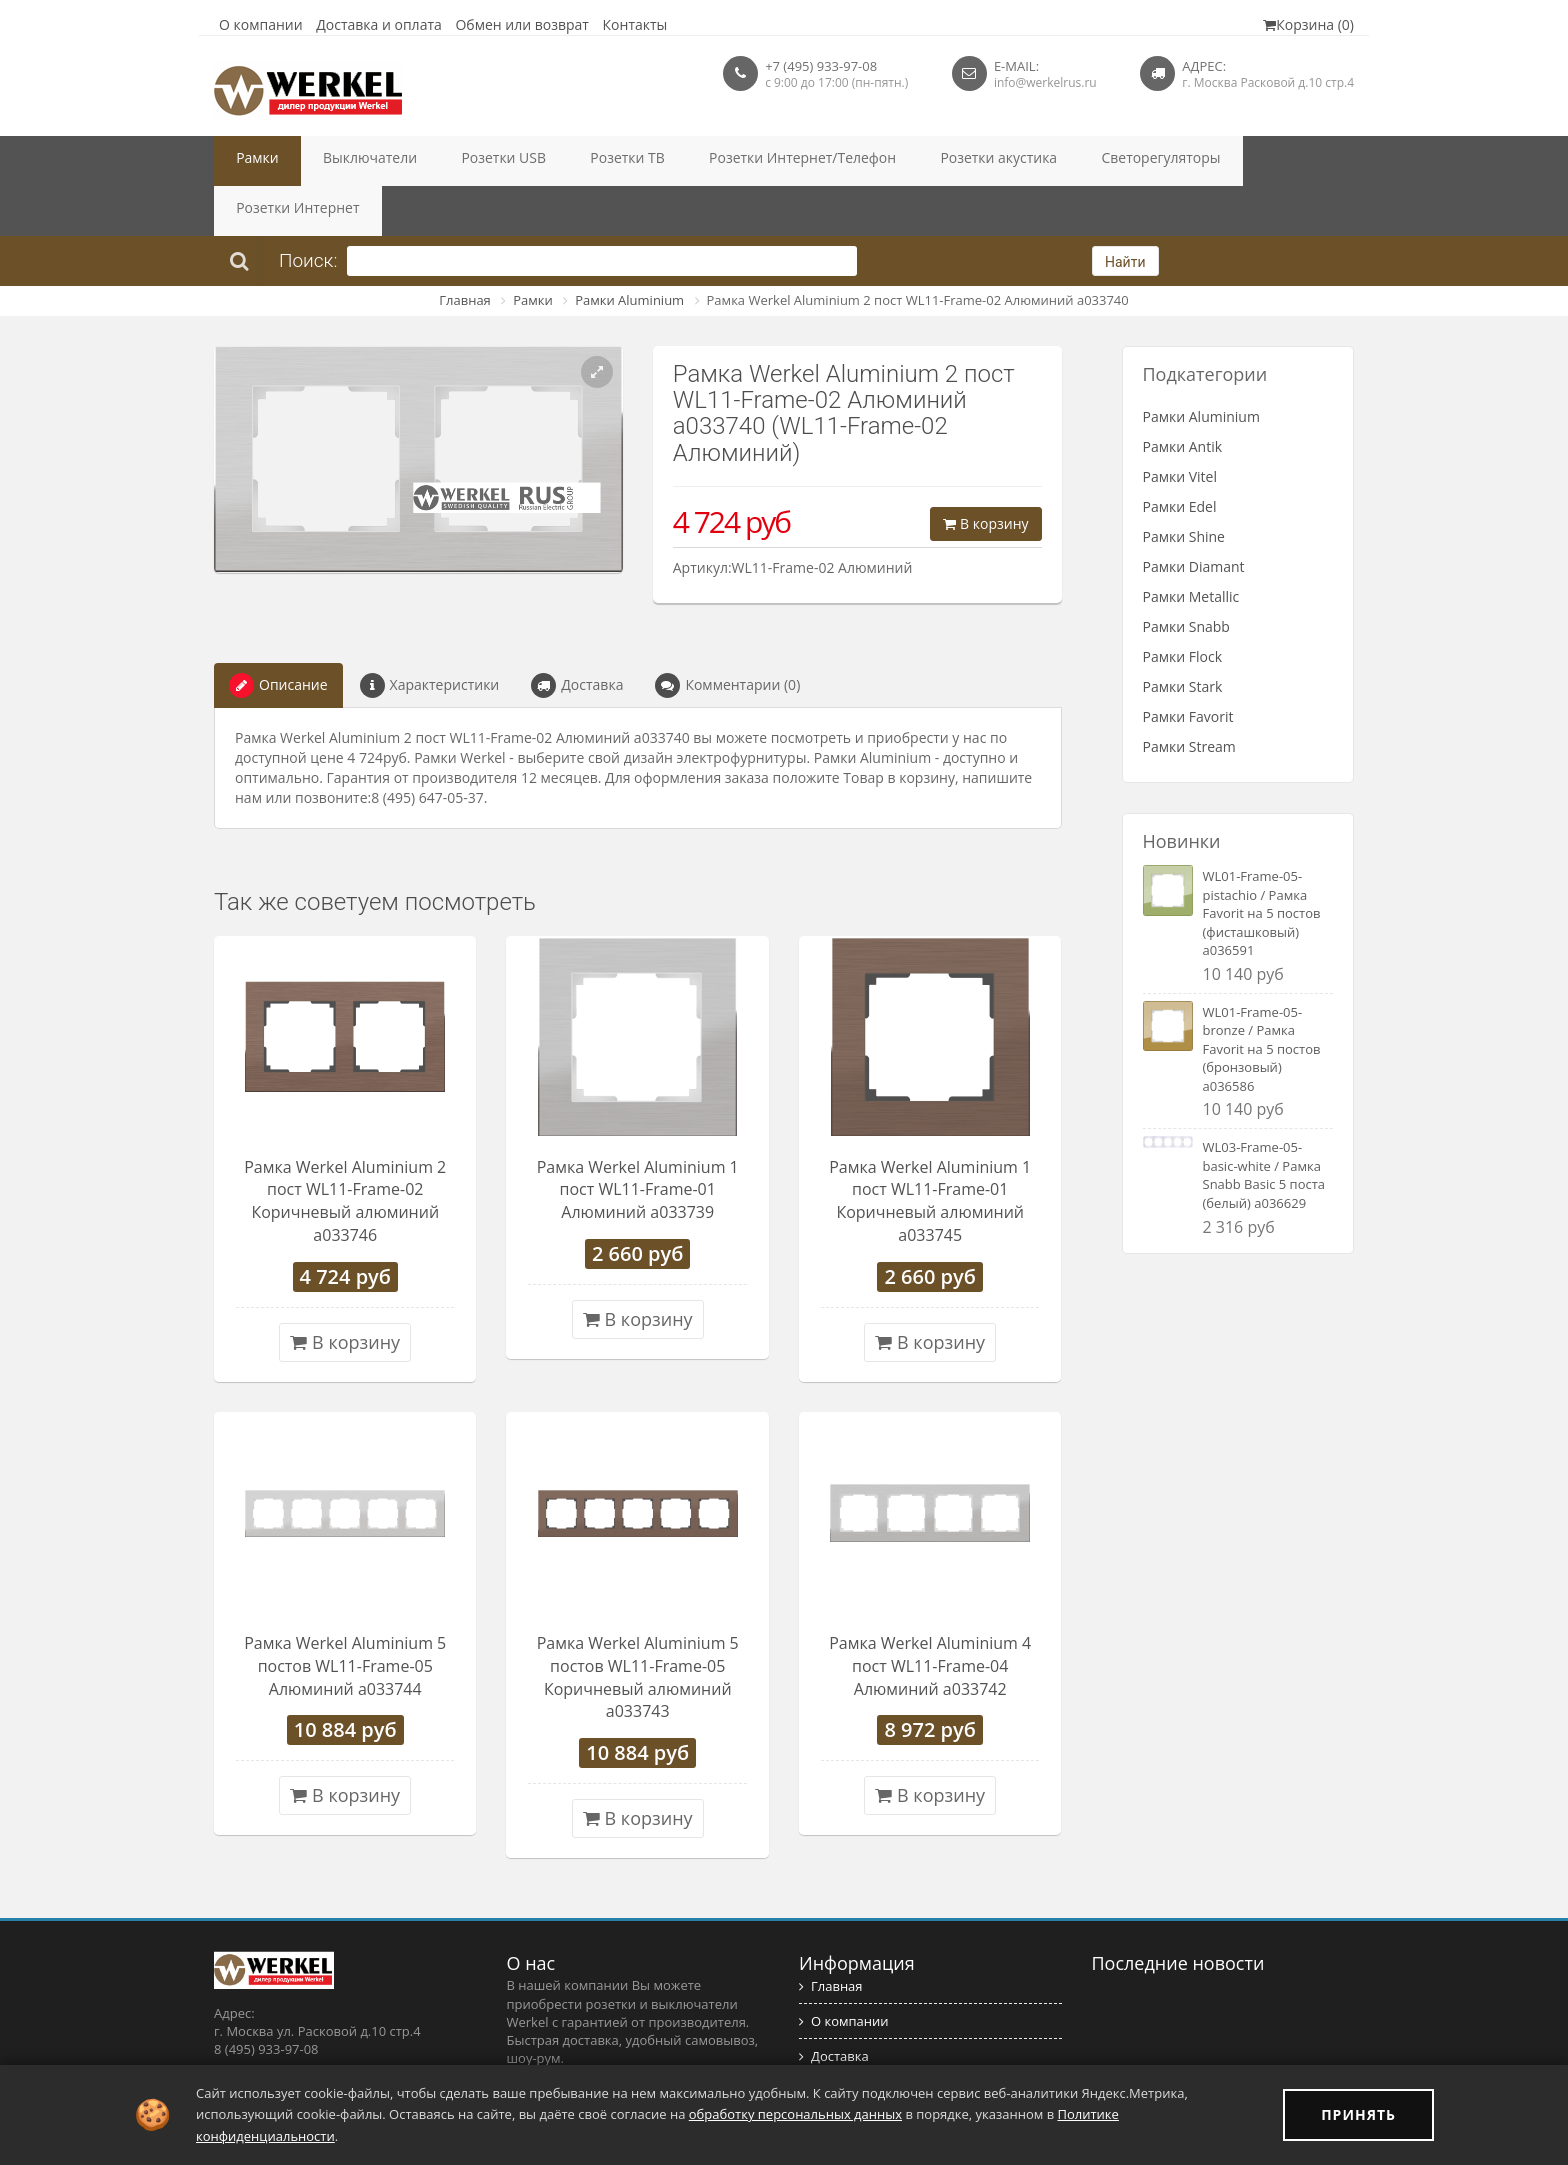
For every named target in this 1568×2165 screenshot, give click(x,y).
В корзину (985, 473)
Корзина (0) (1308, 24)
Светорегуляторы (1022, 161)
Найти (1125, 212)
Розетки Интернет (1165, 161)
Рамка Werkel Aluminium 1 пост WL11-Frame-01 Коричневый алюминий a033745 (930, 1151)
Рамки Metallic (1191, 546)
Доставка (577, 635)
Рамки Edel (1180, 456)
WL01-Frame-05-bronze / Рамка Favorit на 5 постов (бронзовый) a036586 (1262, 999)
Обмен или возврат (522, 24)
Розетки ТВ (559, 161)
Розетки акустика (882, 161)
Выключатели (343, 161)
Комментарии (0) (727, 635)
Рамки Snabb (1186, 576)
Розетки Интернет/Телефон (711, 161)
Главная (465, 250)
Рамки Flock (1182, 606)
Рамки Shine (1184, 486)
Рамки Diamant (1194, 516)
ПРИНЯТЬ (1358, 2114)
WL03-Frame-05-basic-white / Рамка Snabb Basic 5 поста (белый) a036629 (1264, 1125)
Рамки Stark (1183, 636)
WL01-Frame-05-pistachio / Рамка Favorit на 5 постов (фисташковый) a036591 (1262, 863)
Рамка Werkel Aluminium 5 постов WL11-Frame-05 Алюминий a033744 (345, 1616)
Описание (278, 635)
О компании (261, 24)
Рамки (249, 161)
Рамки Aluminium (629, 250)
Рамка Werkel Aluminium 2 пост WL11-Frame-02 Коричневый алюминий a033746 (345, 1151)
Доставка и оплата (379, 24)
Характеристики (430, 635)
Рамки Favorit (1188, 666)
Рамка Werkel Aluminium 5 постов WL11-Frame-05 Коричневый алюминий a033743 (638, 1627)
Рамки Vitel (1180, 426)
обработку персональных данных (795, 2114)
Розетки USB (455, 161)
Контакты (635, 24)
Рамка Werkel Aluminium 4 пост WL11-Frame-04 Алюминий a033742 (930, 1616)
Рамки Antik (1183, 396)
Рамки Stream (1189, 696)
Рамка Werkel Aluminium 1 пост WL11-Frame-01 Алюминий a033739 (638, 1140)
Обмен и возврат (859, 2041)
